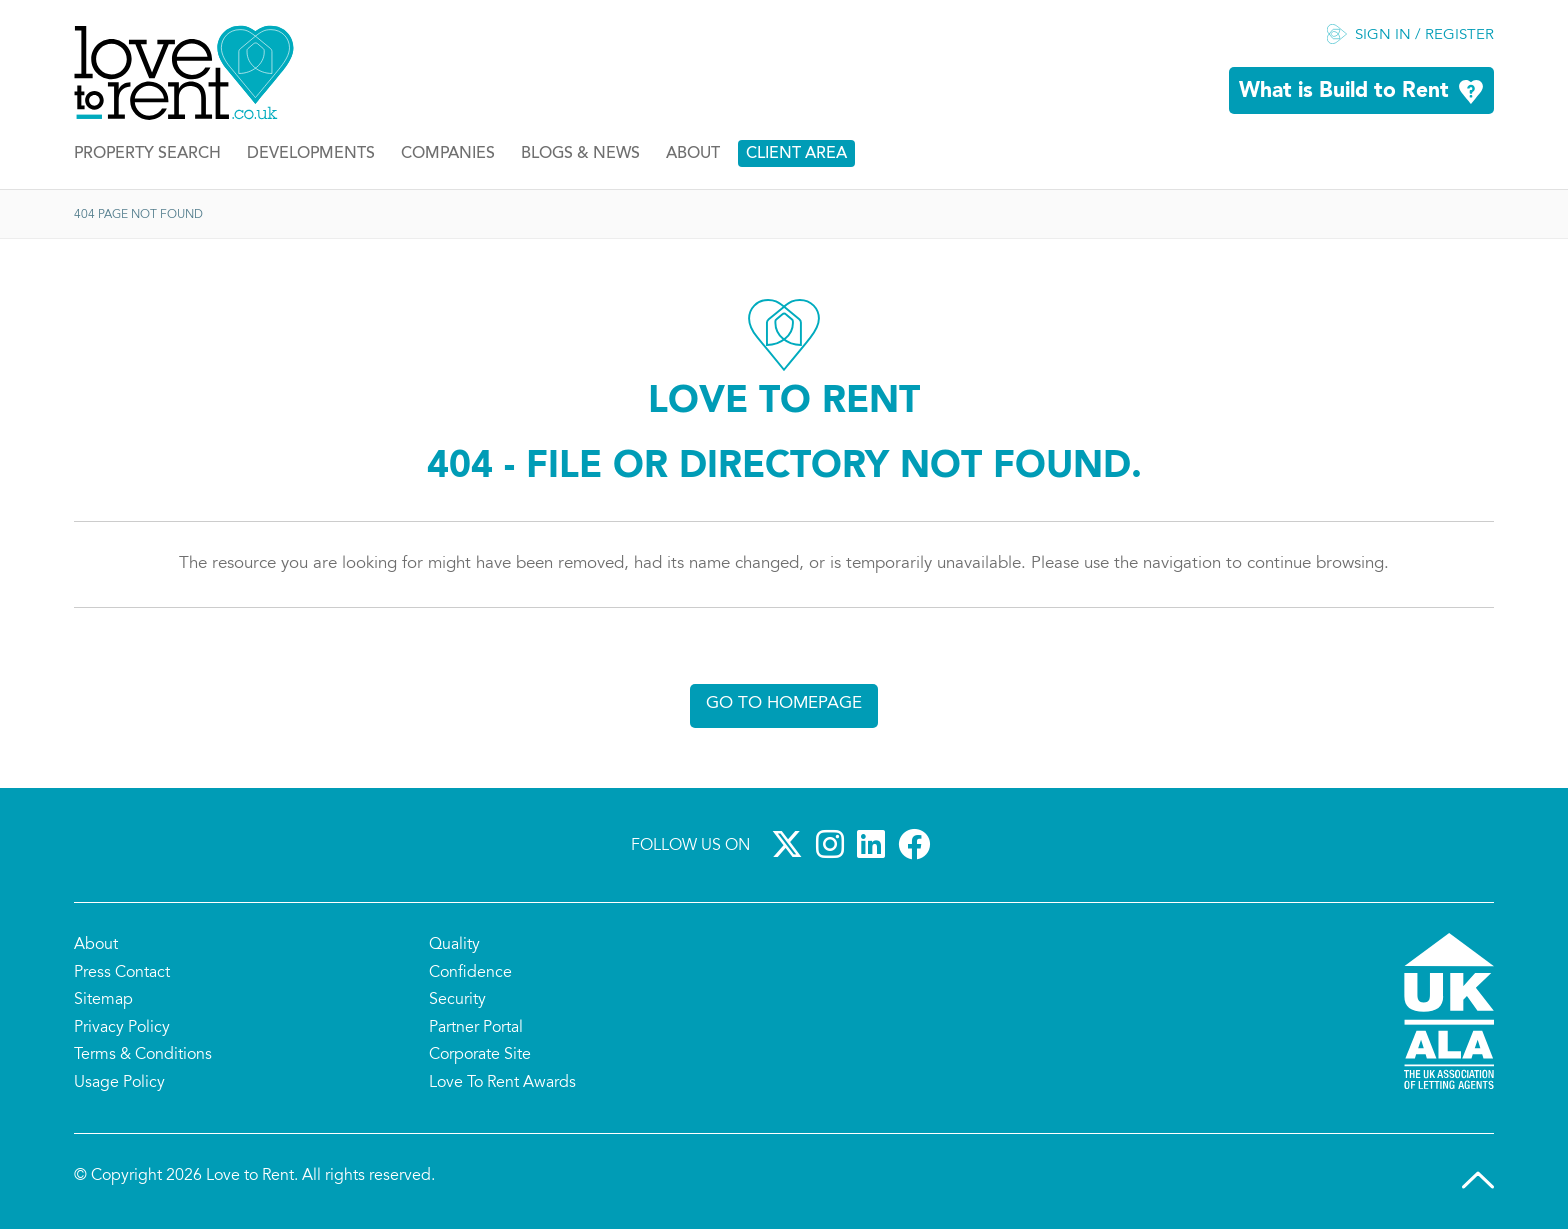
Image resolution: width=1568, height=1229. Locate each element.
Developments (311, 154)
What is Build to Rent (1344, 91)
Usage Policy (119, 1083)
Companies (448, 154)
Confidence (470, 973)
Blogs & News (580, 154)
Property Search (147, 154)
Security (457, 1000)
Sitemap (103, 1000)
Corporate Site (480, 1055)
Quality (454, 945)
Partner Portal (476, 1028)
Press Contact (122, 973)
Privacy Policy (122, 1028)
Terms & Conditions (143, 1055)
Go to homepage (784, 703)
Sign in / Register (1424, 35)
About (693, 154)
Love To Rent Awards (502, 1083)
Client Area (796, 154)
